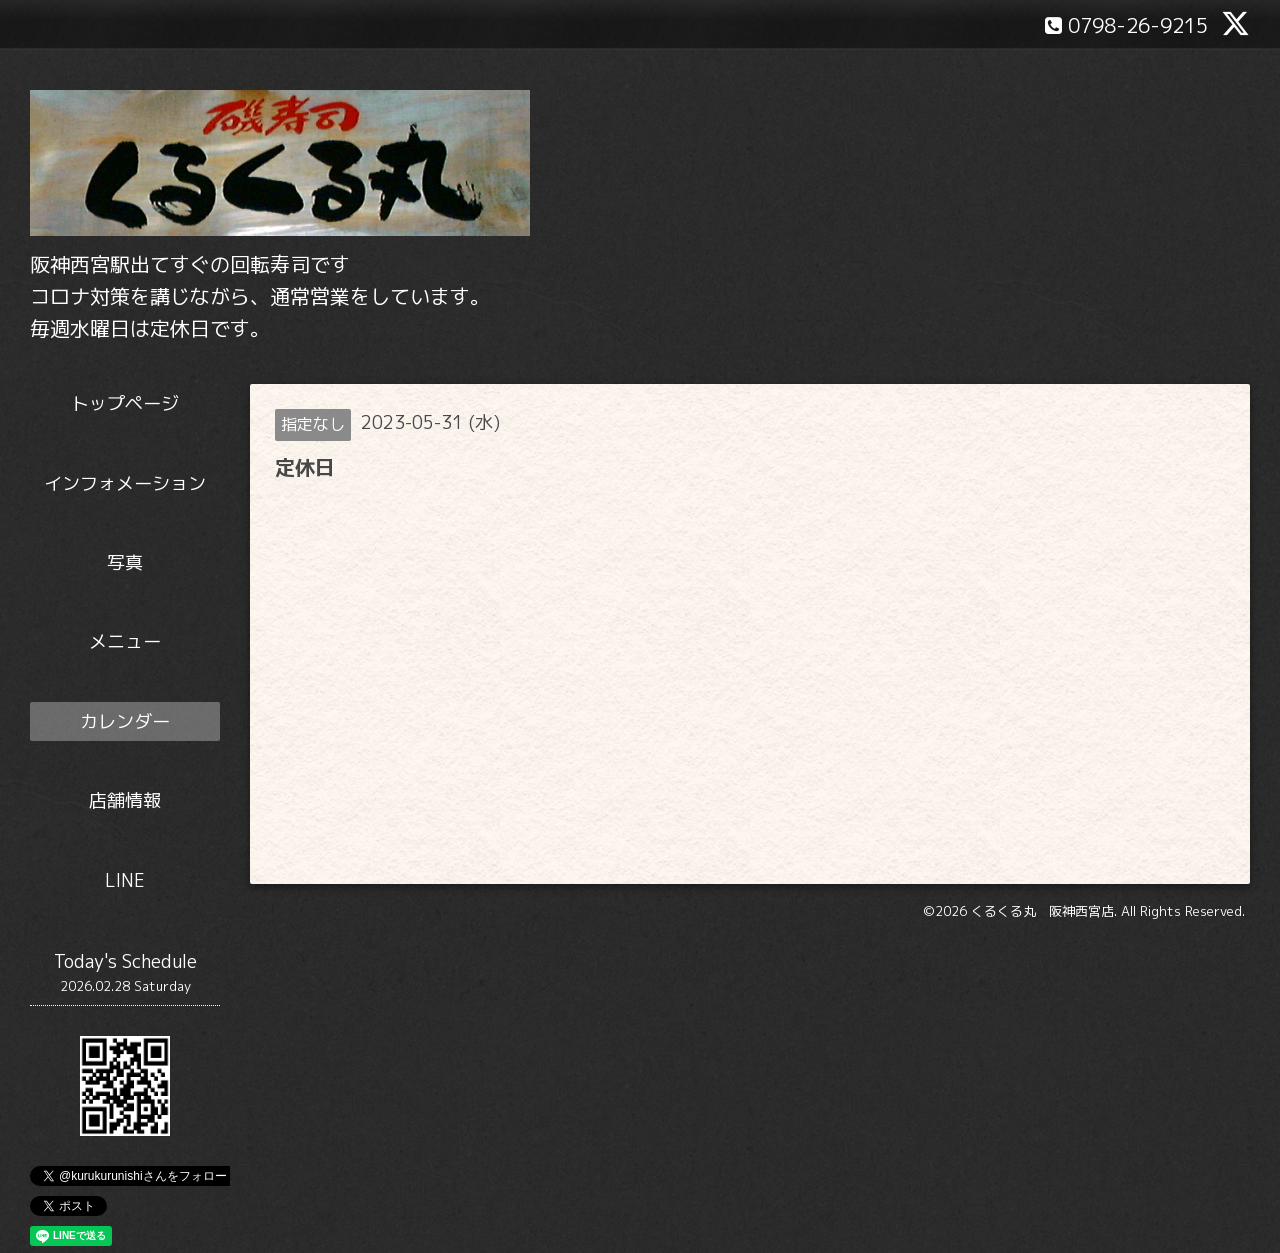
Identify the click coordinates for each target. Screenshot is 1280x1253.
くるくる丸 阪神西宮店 (1042, 911)
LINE (125, 880)
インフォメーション (125, 483)
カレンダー (125, 721)
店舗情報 (125, 800)
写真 (125, 562)
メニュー (125, 641)
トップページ (125, 403)
